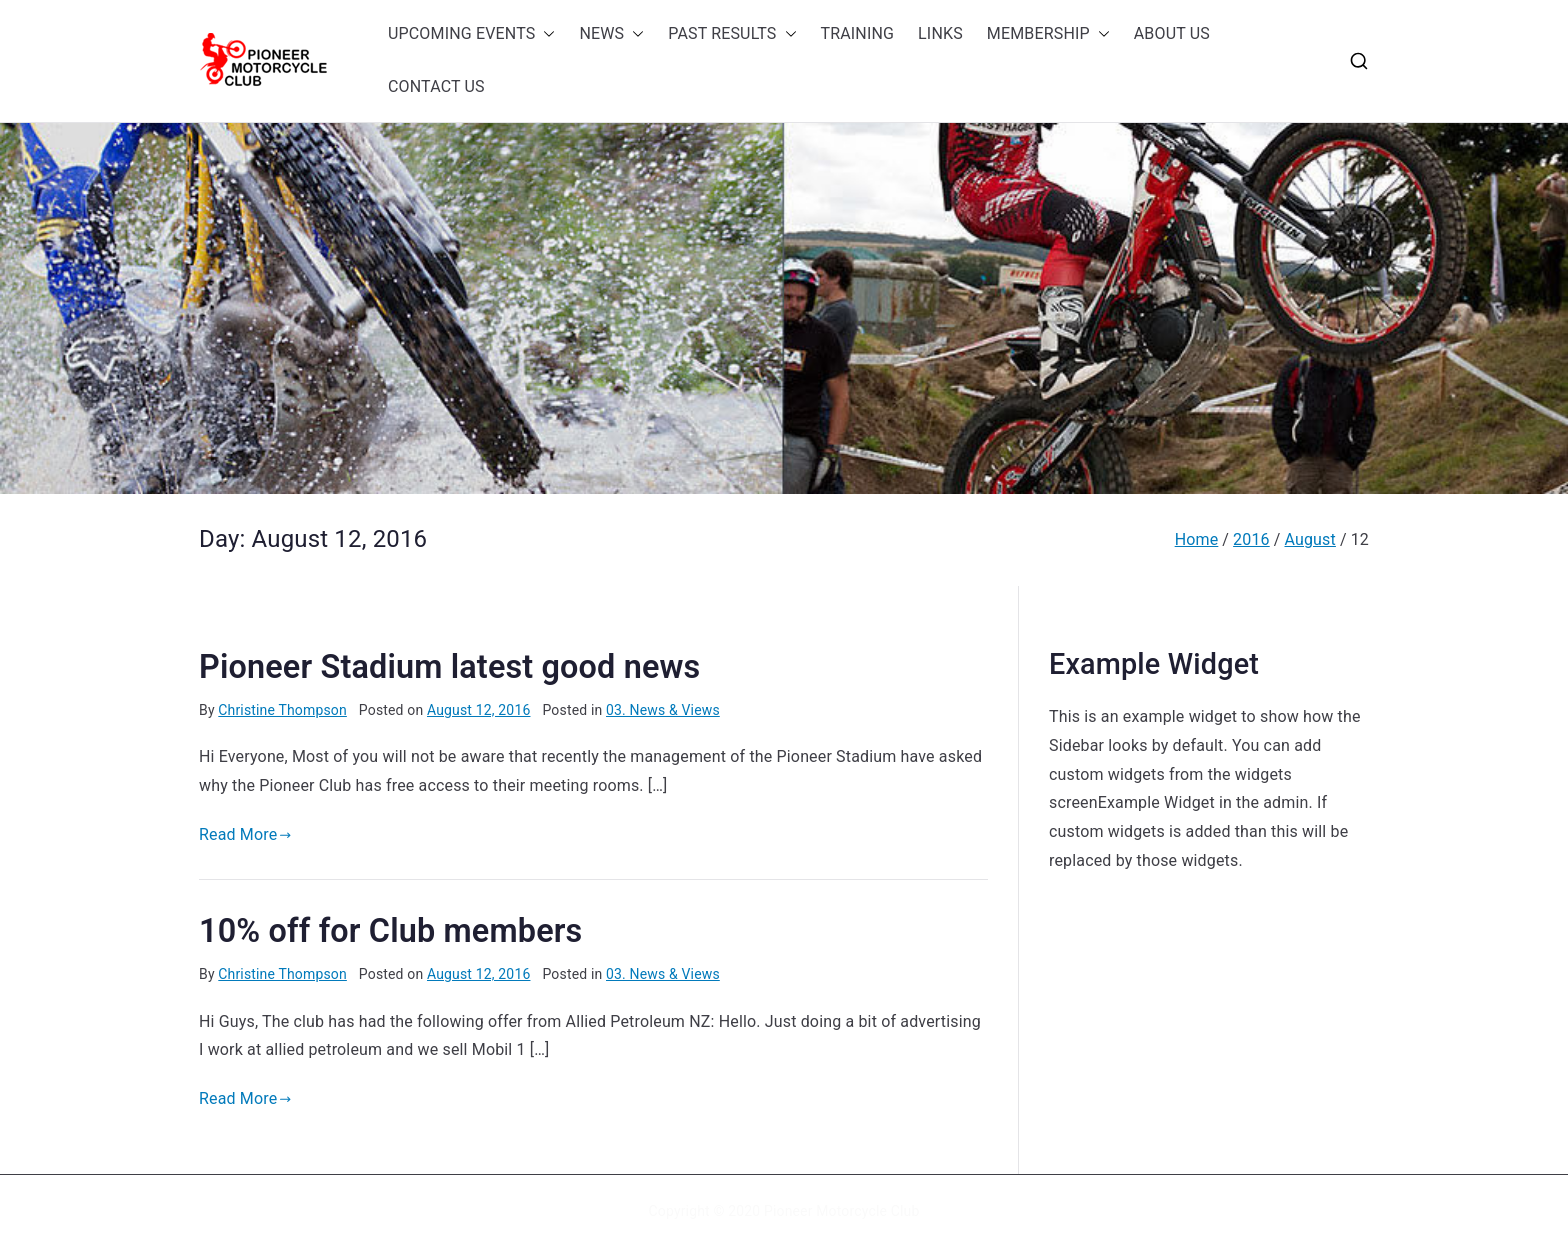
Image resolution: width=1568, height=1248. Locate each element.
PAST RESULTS (732, 34)
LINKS (940, 33)
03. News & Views (663, 710)
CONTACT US (436, 86)
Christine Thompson (282, 710)
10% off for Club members (390, 931)
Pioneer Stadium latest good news (449, 667)
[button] (545, 34)
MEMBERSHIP (1048, 34)
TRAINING (858, 33)
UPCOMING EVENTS (471, 34)
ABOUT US (1172, 33)
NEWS (611, 34)
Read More (245, 834)
